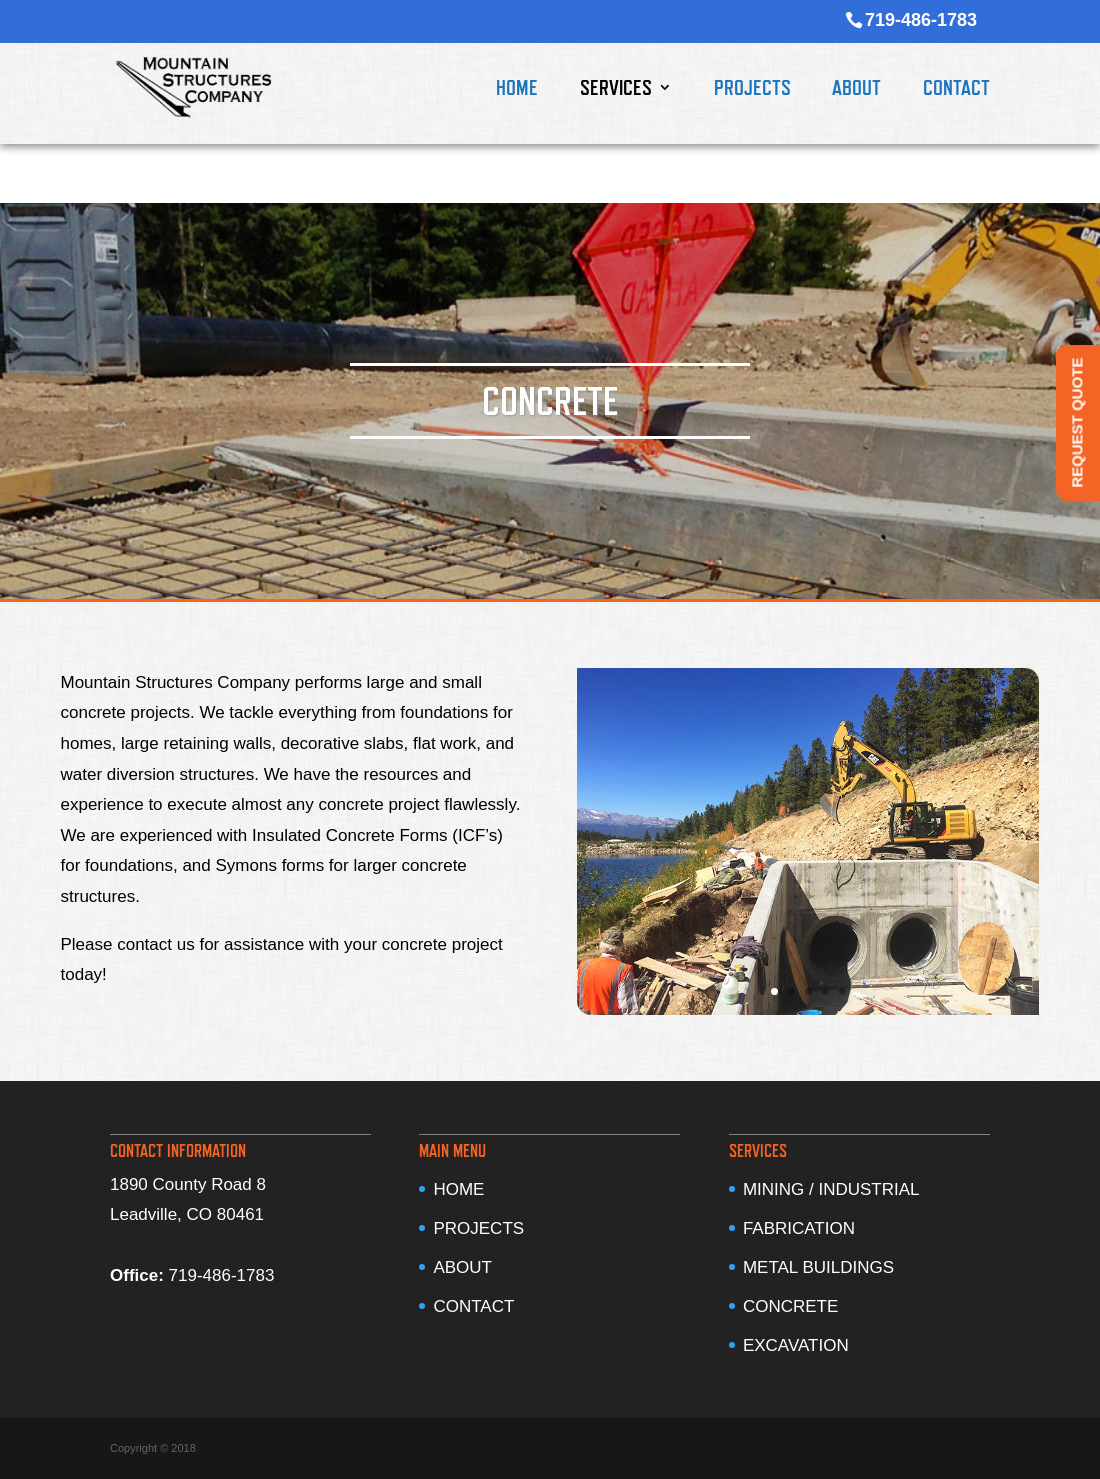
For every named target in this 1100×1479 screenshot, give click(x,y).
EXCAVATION (796, 1345)
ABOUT (856, 90)
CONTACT (956, 90)
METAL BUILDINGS (818, 1267)
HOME (517, 90)
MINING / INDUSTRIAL (831, 1189)
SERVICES (616, 90)
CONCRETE (790, 1306)
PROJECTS (752, 90)
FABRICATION (799, 1228)
